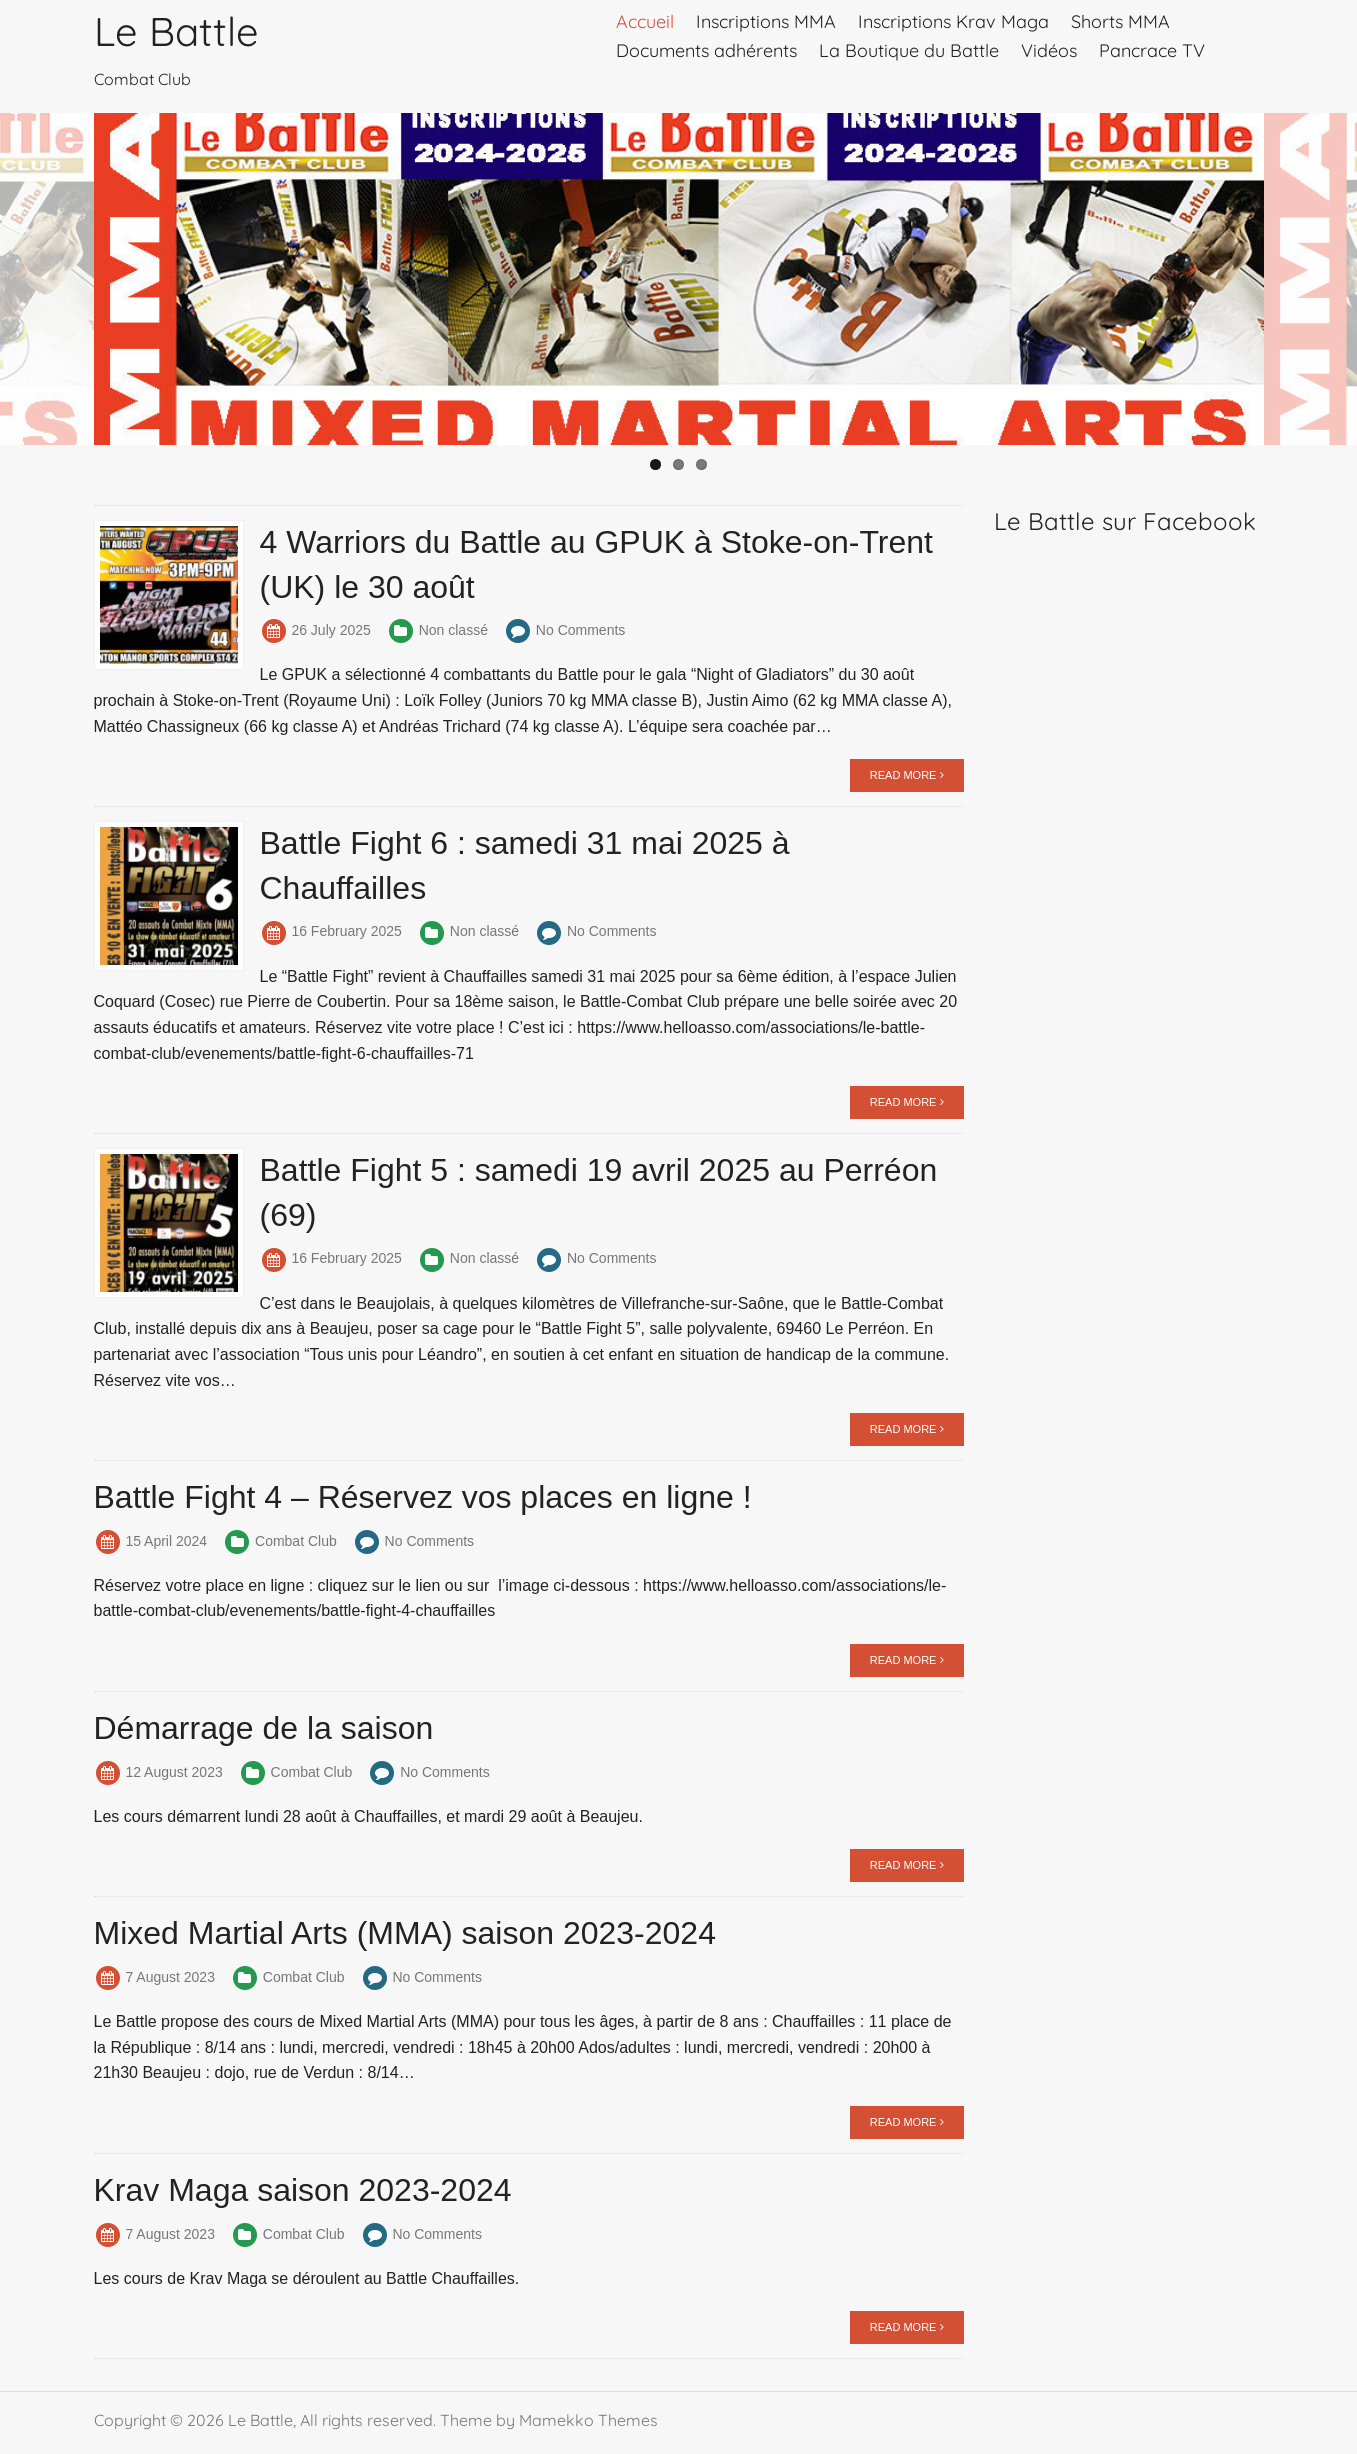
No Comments (580, 630)
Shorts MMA (1120, 21)
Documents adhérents (706, 50)
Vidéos (1049, 50)
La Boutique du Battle (909, 50)
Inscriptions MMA (766, 21)
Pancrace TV (1152, 50)
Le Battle (176, 31)
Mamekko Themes (588, 2420)
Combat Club (296, 1541)
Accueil (645, 21)
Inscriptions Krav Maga (953, 21)
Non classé (453, 630)
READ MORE (907, 775)
